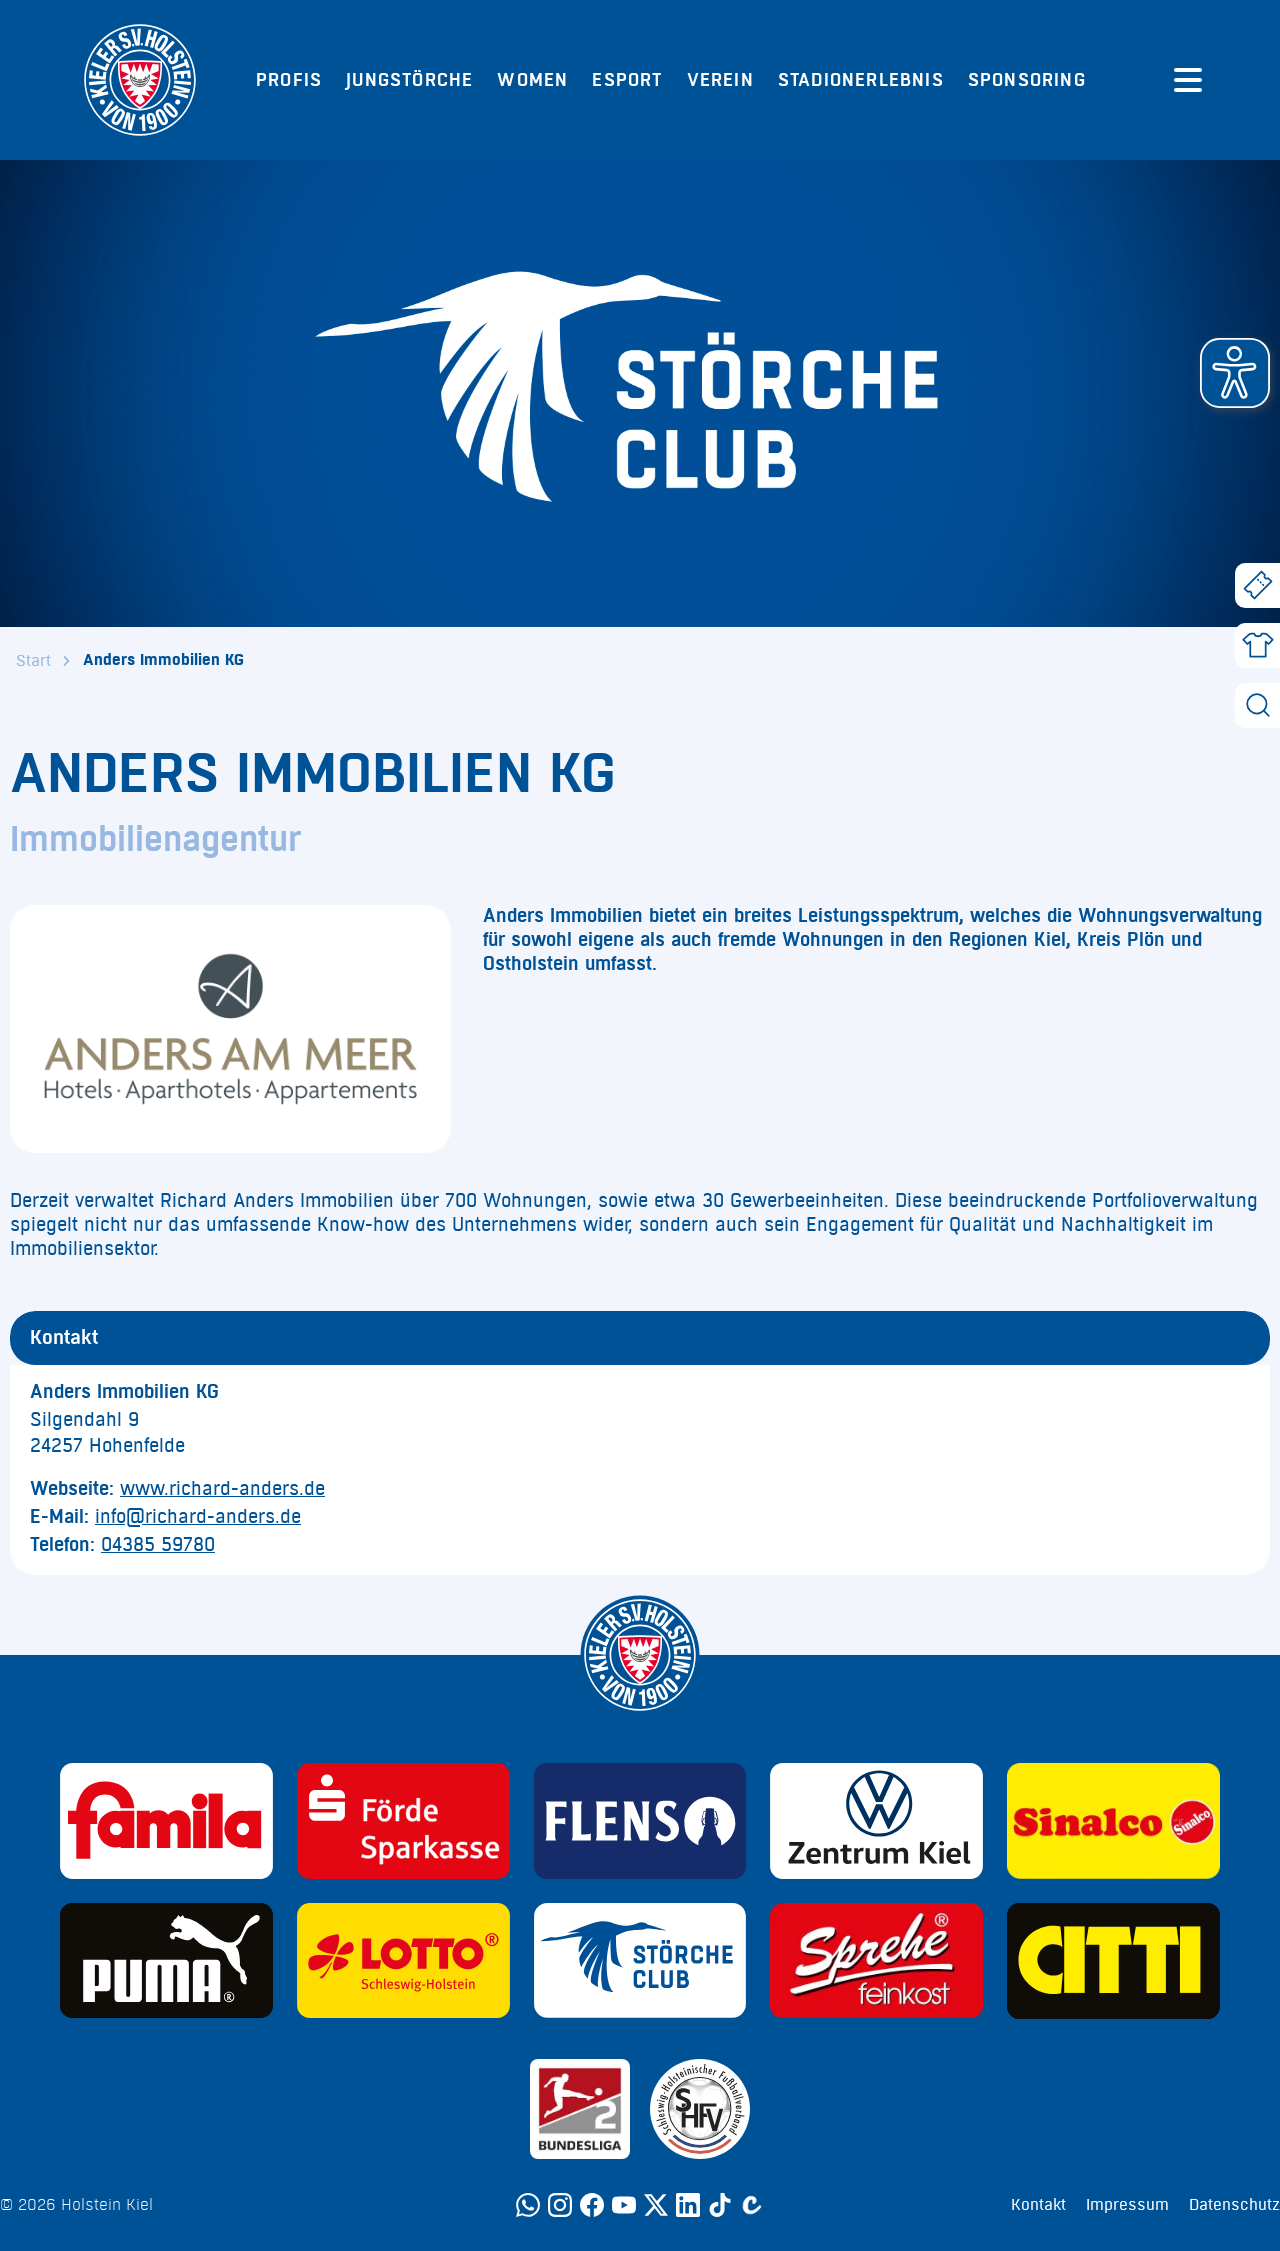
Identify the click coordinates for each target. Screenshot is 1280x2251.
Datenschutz (1234, 2205)
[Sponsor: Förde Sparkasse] (403, 1821)
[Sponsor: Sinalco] (1113, 1821)
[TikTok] (720, 2205)
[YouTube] (624, 2205)
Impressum (1127, 2205)
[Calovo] (752, 2205)
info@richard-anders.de (198, 1517)
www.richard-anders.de (222, 1489)
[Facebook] (592, 2205)
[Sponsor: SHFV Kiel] (700, 2109)
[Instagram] (560, 2205)
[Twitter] (656, 2205)
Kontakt (1038, 2205)
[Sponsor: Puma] (166, 1961)
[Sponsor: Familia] (166, 1821)
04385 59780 (158, 1545)
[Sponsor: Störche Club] (640, 1961)
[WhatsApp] (528, 2205)
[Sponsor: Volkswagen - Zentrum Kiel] (876, 1821)
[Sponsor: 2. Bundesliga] (580, 2109)
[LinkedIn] (688, 2205)
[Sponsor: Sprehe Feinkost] (876, 1961)
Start (33, 661)
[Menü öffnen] (1188, 80)
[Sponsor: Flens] (640, 1821)
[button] (1235, 373)
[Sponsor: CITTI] (1113, 1961)
